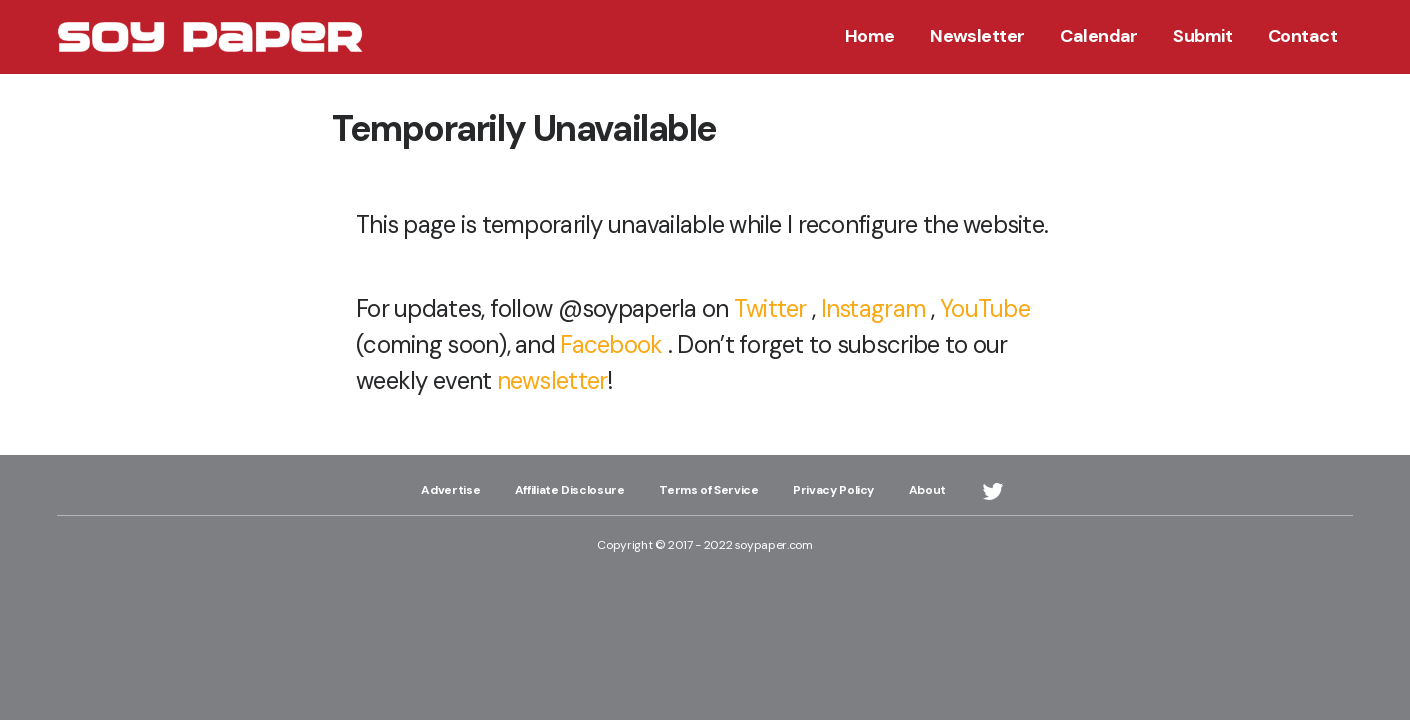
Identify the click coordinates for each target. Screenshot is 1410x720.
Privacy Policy (833, 490)
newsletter (552, 380)
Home (870, 36)
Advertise (450, 490)
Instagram (874, 308)
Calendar (1099, 36)
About (927, 490)
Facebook (611, 344)
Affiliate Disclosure (570, 490)
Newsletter (977, 36)
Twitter (770, 308)
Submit (1202, 36)
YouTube (985, 308)
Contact (1302, 36)
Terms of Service (708, 490)
